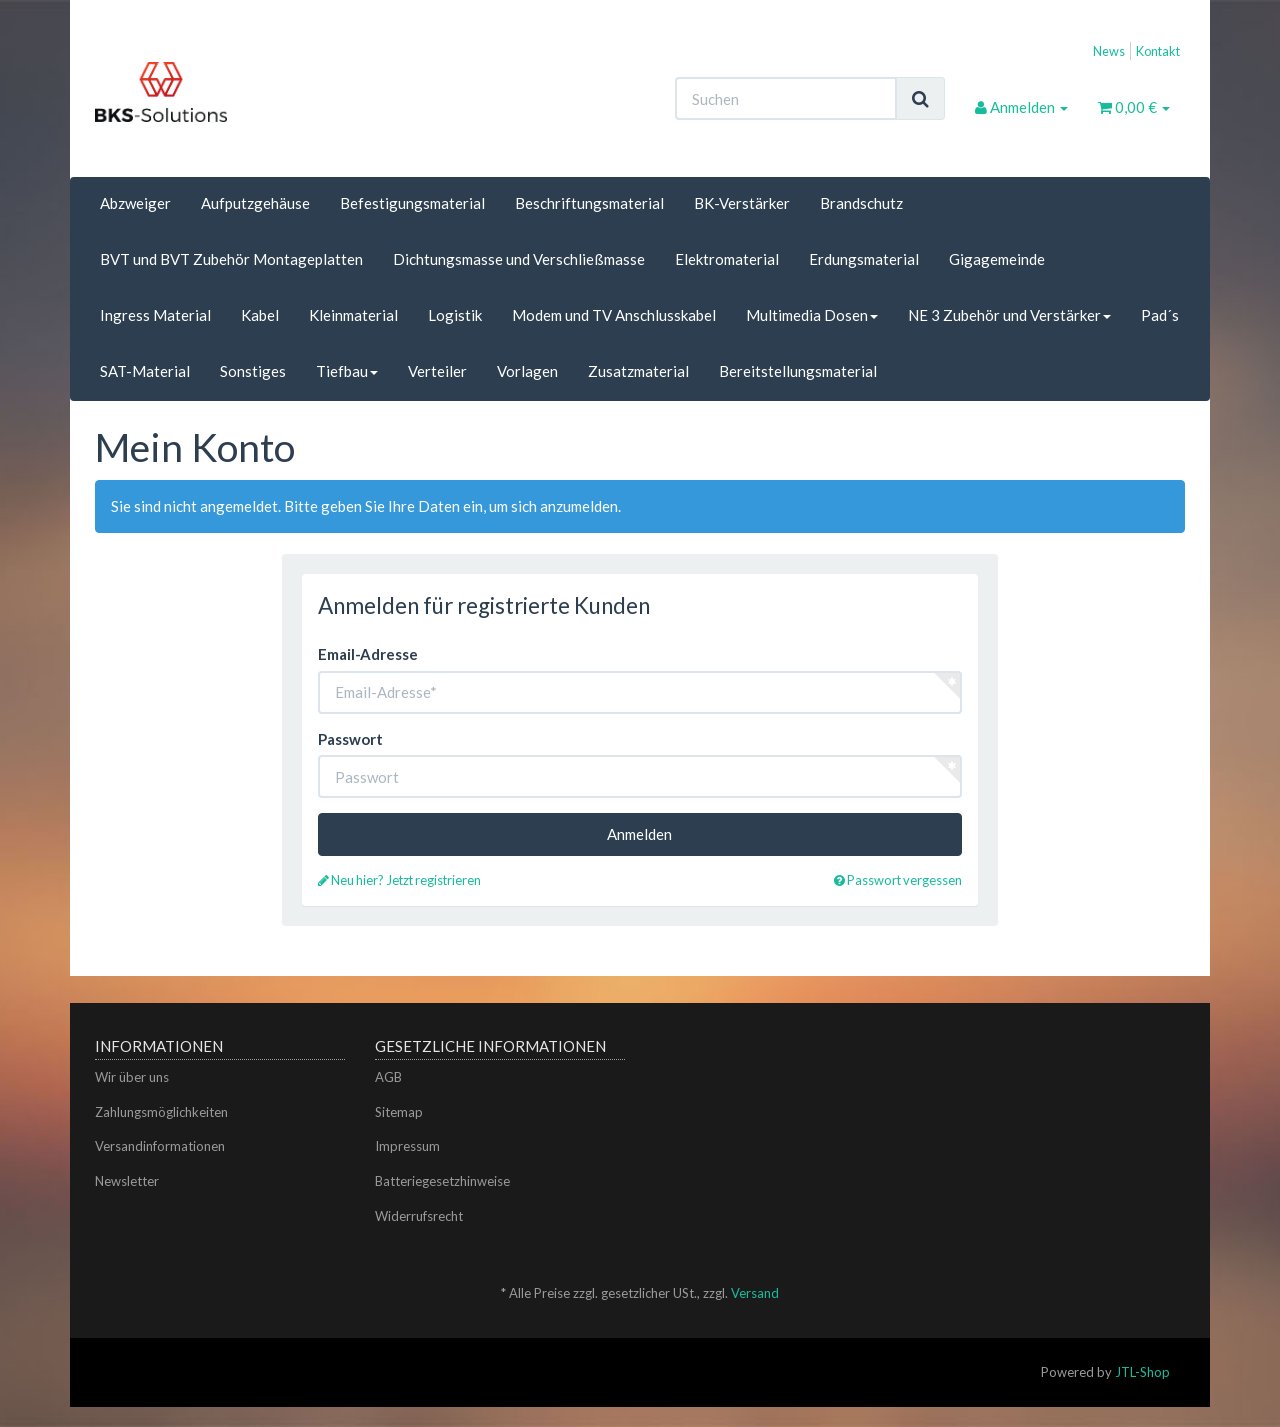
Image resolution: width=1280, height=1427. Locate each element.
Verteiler (437, 371)
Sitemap (399, 1112)
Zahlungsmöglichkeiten (161, 1112)
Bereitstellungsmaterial (798, 371)
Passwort (350, 739)
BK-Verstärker (742, 203)
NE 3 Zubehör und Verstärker (1009, 315)
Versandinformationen (160, 1146)
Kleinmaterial (353, 315)
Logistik (455, 315)
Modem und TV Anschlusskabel (614, 315)
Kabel (260, 315)
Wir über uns (132, 1077)
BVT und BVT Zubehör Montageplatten (231, 259)
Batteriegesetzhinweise (442, 1181)
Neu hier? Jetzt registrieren (399, 880)
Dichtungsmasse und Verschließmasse (519, 259)
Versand (755, 1293)
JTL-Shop (1142, 1372)
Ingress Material (155, 315)
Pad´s (1160, 315)
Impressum (407, 1146)
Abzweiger (135, 203)
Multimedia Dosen (812, 315)
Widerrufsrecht (419, 1216)
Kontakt (1158, 51)
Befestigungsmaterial (412, 203)
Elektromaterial (727, 259)
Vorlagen (527, 371)
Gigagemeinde (997, 259)
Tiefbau (347, 371)
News (1109, 51)
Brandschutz (861, 203)
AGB (388, 1077)
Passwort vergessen (898, 880)
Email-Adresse (368, 654)
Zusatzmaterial (638, 371)
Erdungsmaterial (864, 259)
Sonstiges (253, 371)
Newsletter (127, 1181)
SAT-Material (145, 371)
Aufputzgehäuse (255, 203)
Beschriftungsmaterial (589, 203)
